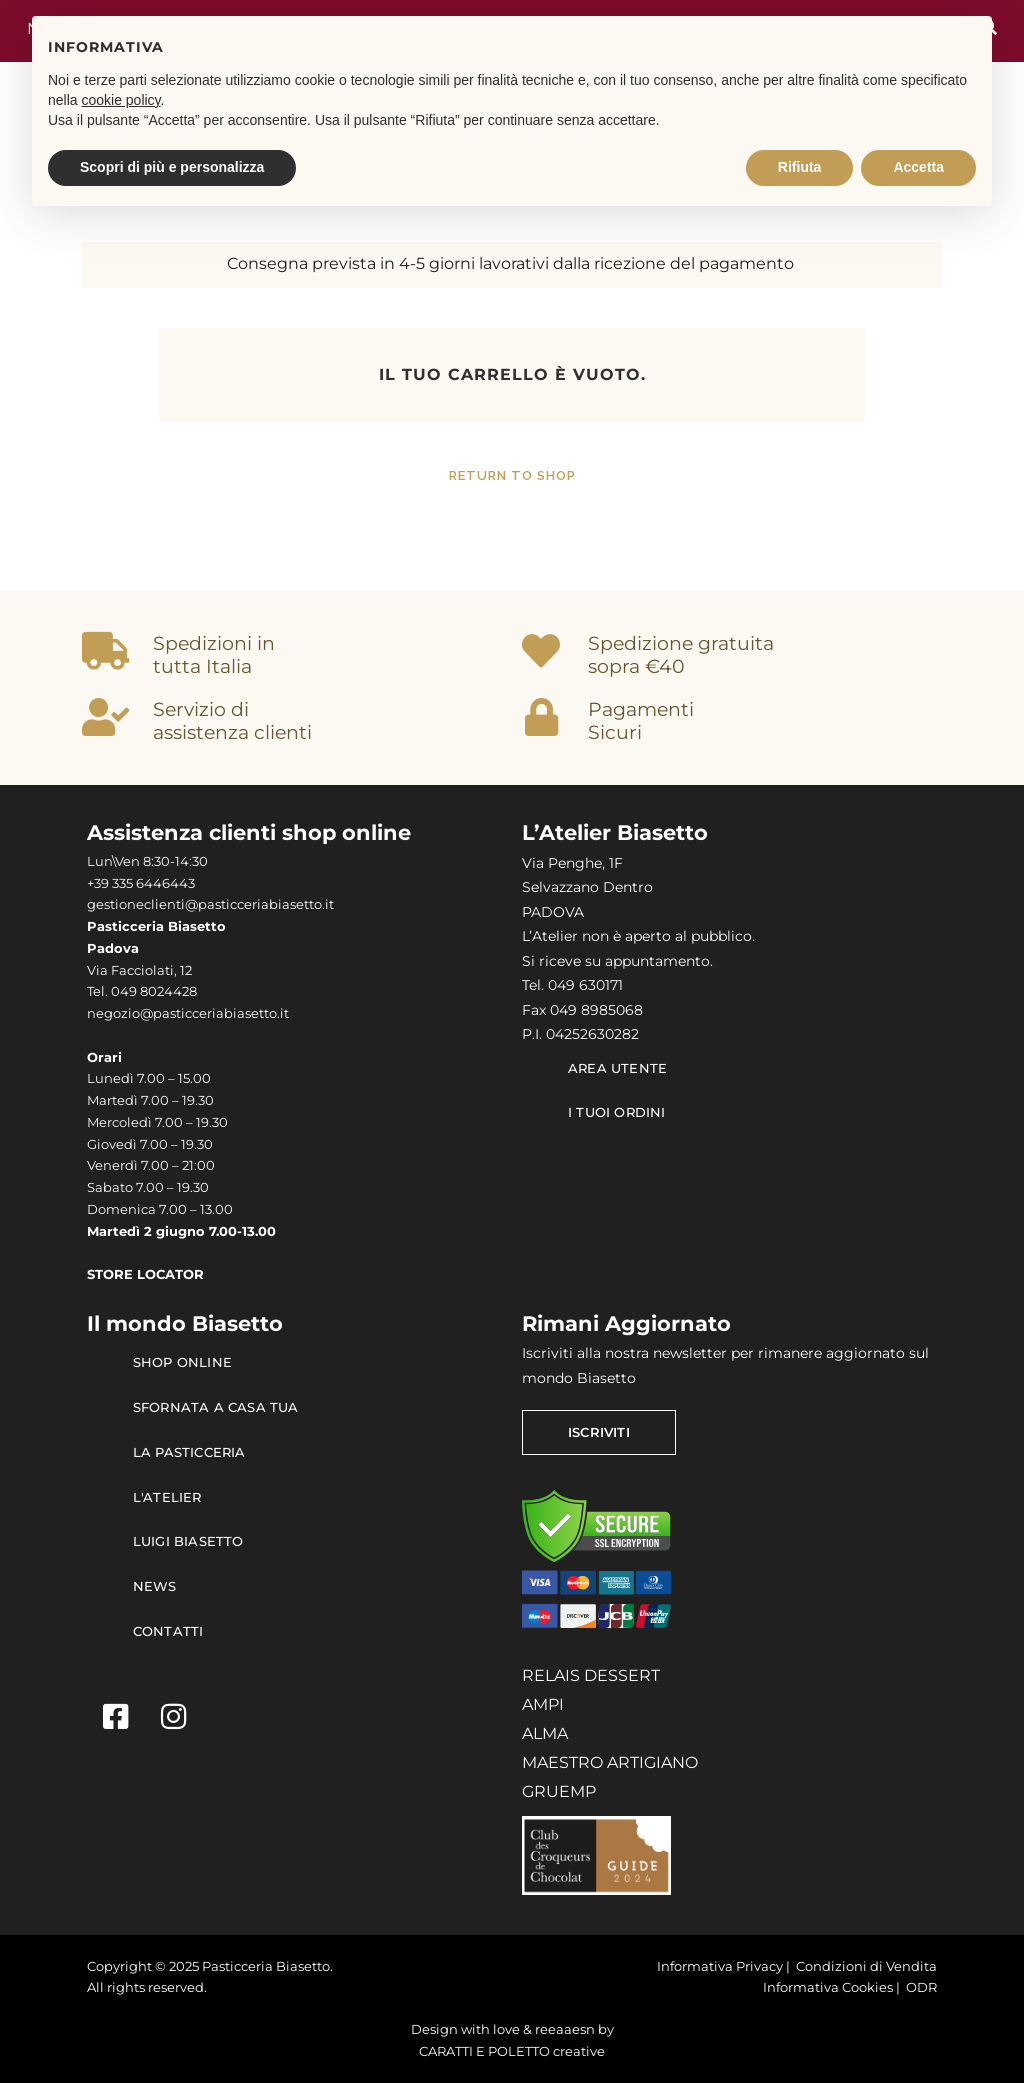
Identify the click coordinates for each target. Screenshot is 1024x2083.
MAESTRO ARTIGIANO (610, 1762)
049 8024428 (154, 991)
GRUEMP (559, 1791)
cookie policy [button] (120, 100)
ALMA (545, 1733)
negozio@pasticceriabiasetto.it (188, 1013)
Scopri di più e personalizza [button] (172, 167)
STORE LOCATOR (145, 1274)
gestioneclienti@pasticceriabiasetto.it (210, 904)
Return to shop (512, 475)
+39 (99, 883)
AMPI (543, 1704)
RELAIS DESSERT (591, 1675)
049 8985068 (596, 1010)
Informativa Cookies (828, 1987)
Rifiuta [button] (800, 167)
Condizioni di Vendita (866, 1966)
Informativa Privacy (720, 1966)
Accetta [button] (918, 167)
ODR (921, 1987)
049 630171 (585, 985)
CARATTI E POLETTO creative (512, 2051)
